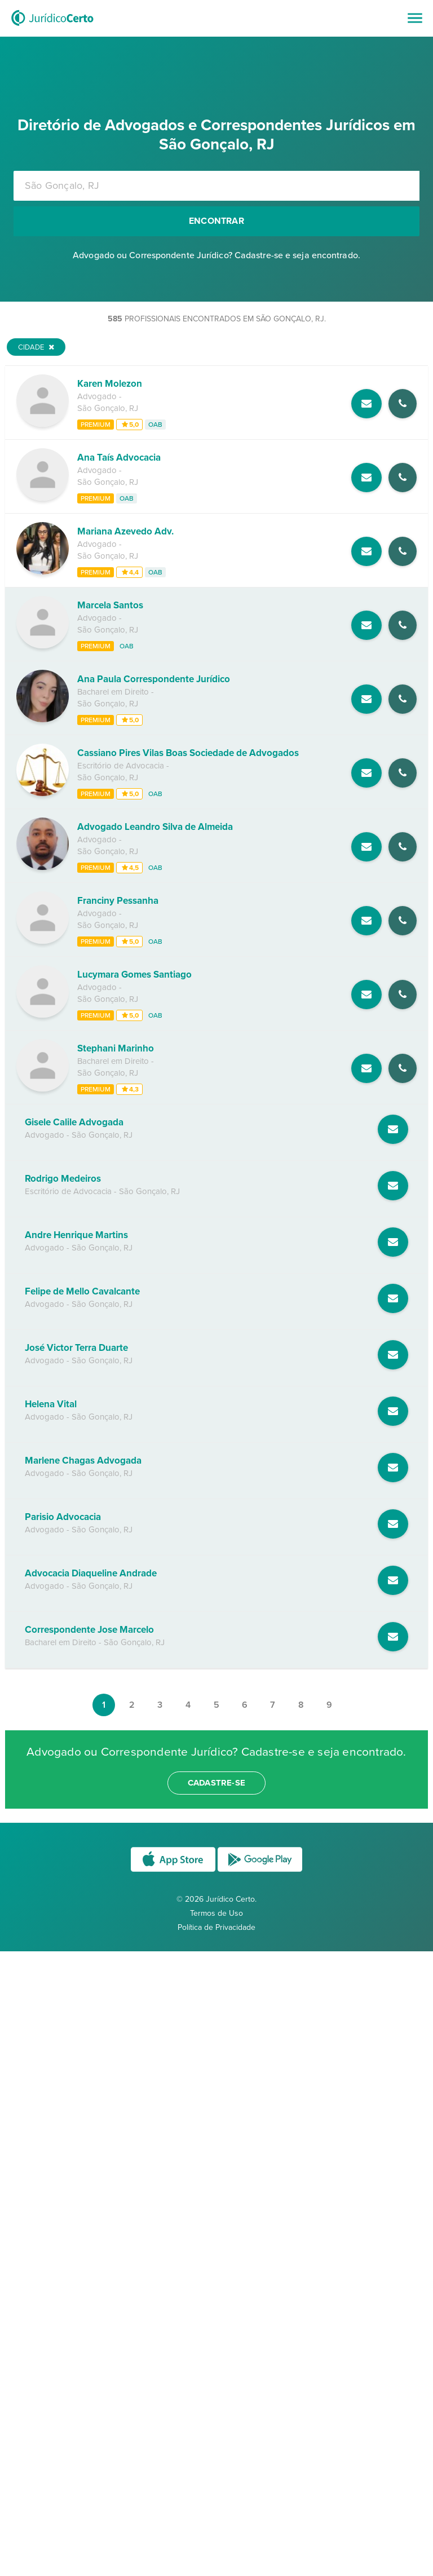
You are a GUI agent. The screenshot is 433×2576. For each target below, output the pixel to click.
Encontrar (216, 221)
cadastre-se (216, 1783)
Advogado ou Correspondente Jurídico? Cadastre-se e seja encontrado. (216, 255)
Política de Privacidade (216, 1927)
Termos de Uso (216, 1913)
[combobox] (216, 186)
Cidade (36, 347)
